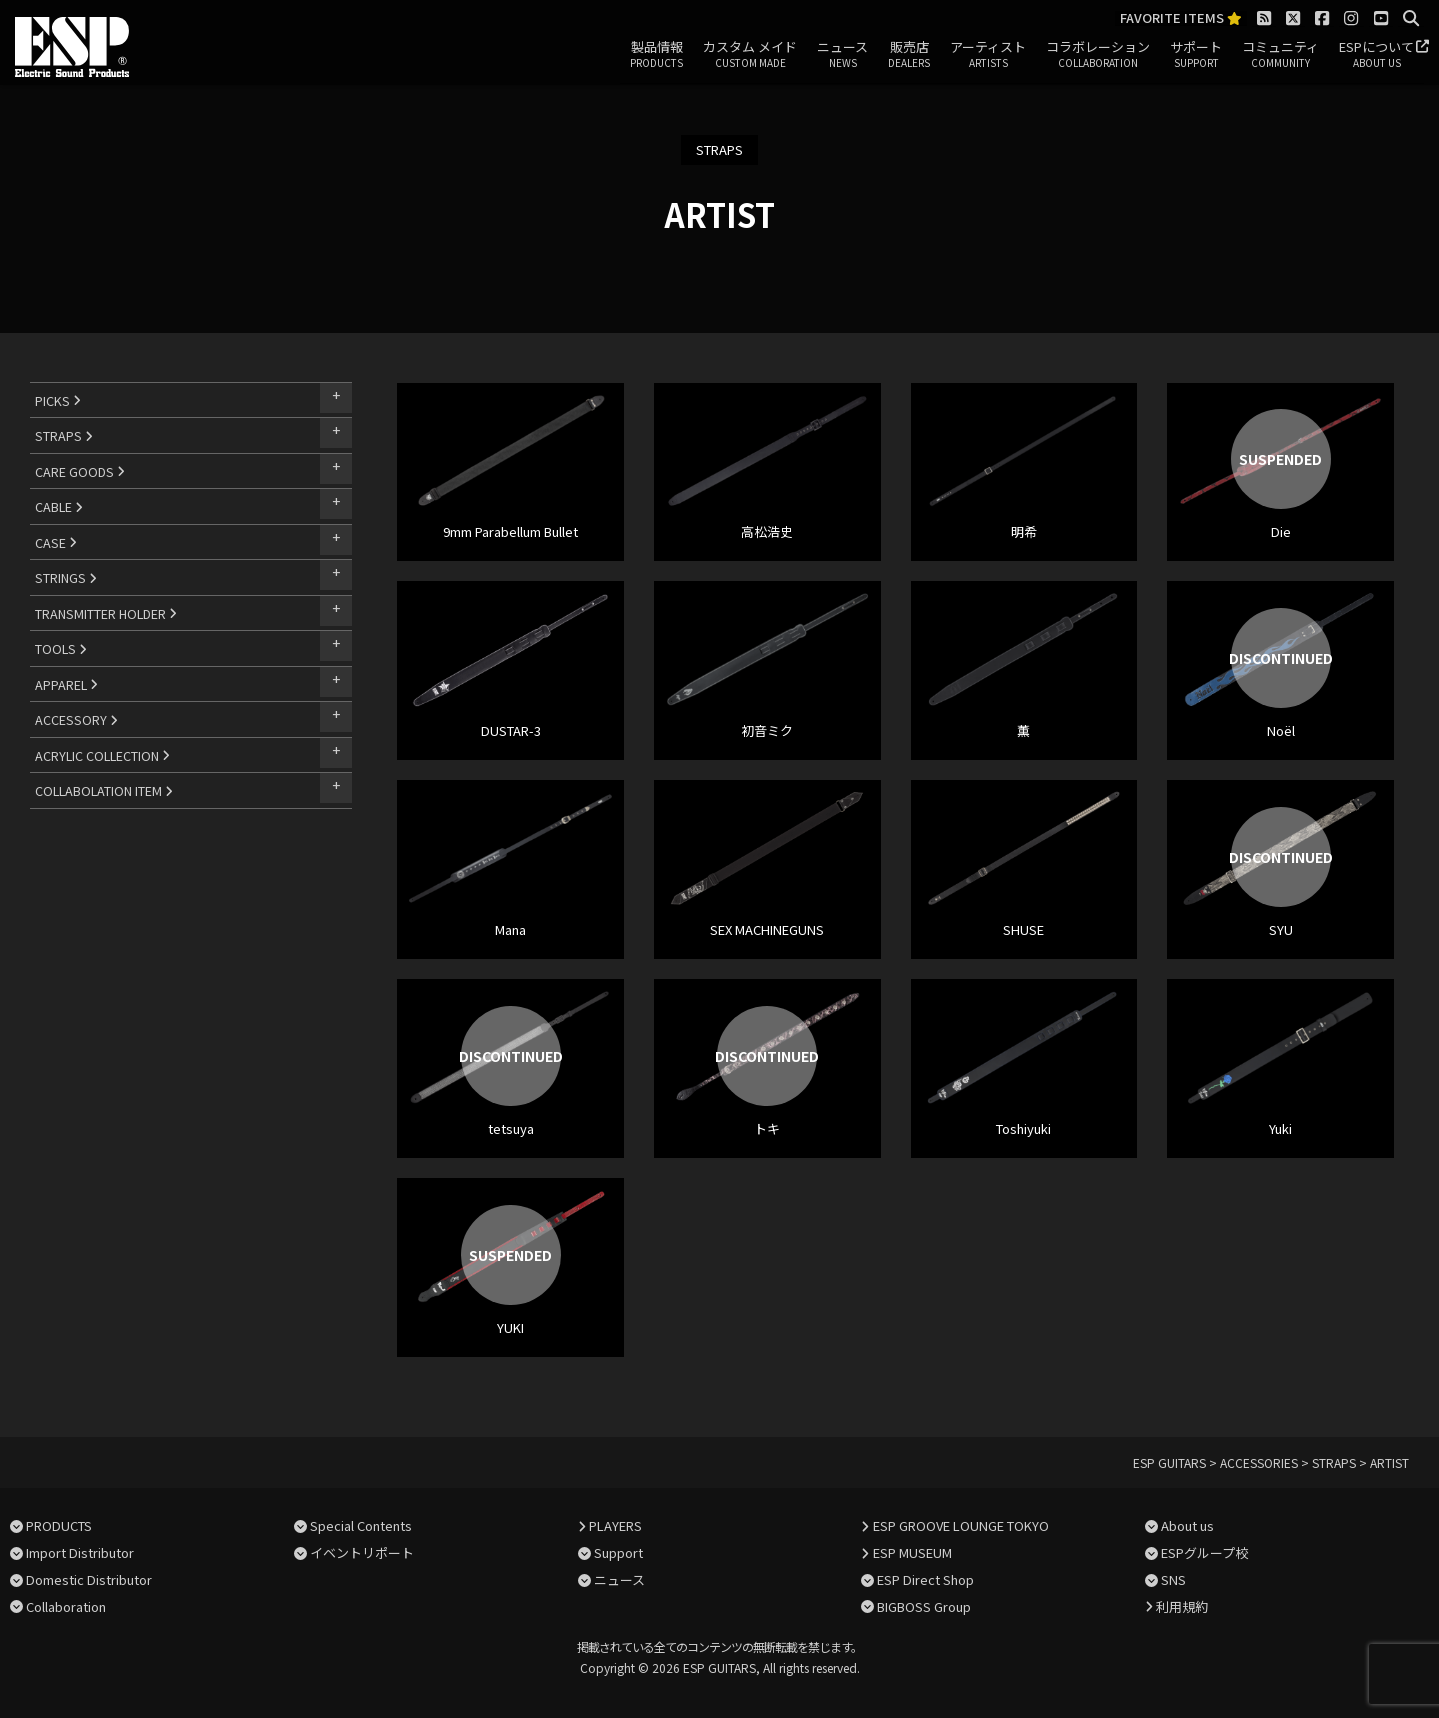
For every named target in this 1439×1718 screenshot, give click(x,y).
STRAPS (64, 435)
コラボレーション (1098, 55)
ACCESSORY (76, 719)
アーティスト (988, 55)
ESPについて (1376, 55)
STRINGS (66, 577)
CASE (56, 542)
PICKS (58, 400)
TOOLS (61, 648)
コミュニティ (1280, 55)
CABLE (59, 506)
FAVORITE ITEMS (1181, 18)
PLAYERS (615, 1525)
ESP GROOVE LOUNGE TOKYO (961, 1525)
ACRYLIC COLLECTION (102, 755)
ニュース (842, 55)
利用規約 (1182, 1606)
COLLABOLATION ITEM (104, 790)
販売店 (909, 55)
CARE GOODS (80, 471)
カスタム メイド (750, 55)
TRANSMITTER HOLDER (106, 613)
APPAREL (66, 684)
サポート (1196, 55)
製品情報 (656, 55)
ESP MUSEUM (912, 1552)
